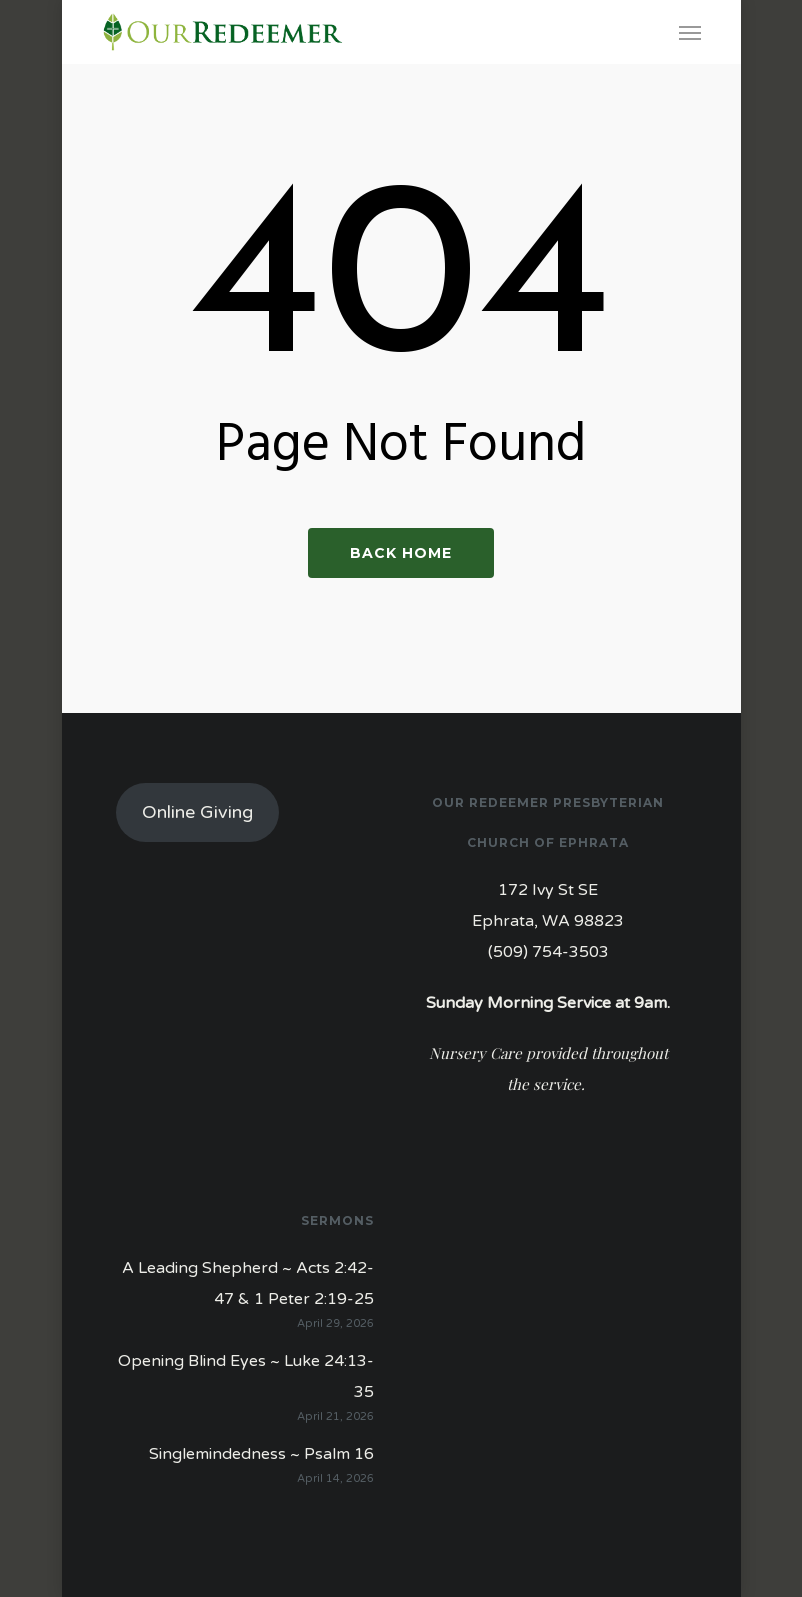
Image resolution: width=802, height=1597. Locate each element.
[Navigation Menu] (690, 32)
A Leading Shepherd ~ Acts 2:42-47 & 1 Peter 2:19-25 (248, 1283)
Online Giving (197, 812)
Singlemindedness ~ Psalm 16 (261, 1454)
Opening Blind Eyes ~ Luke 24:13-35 (246, 1376)
